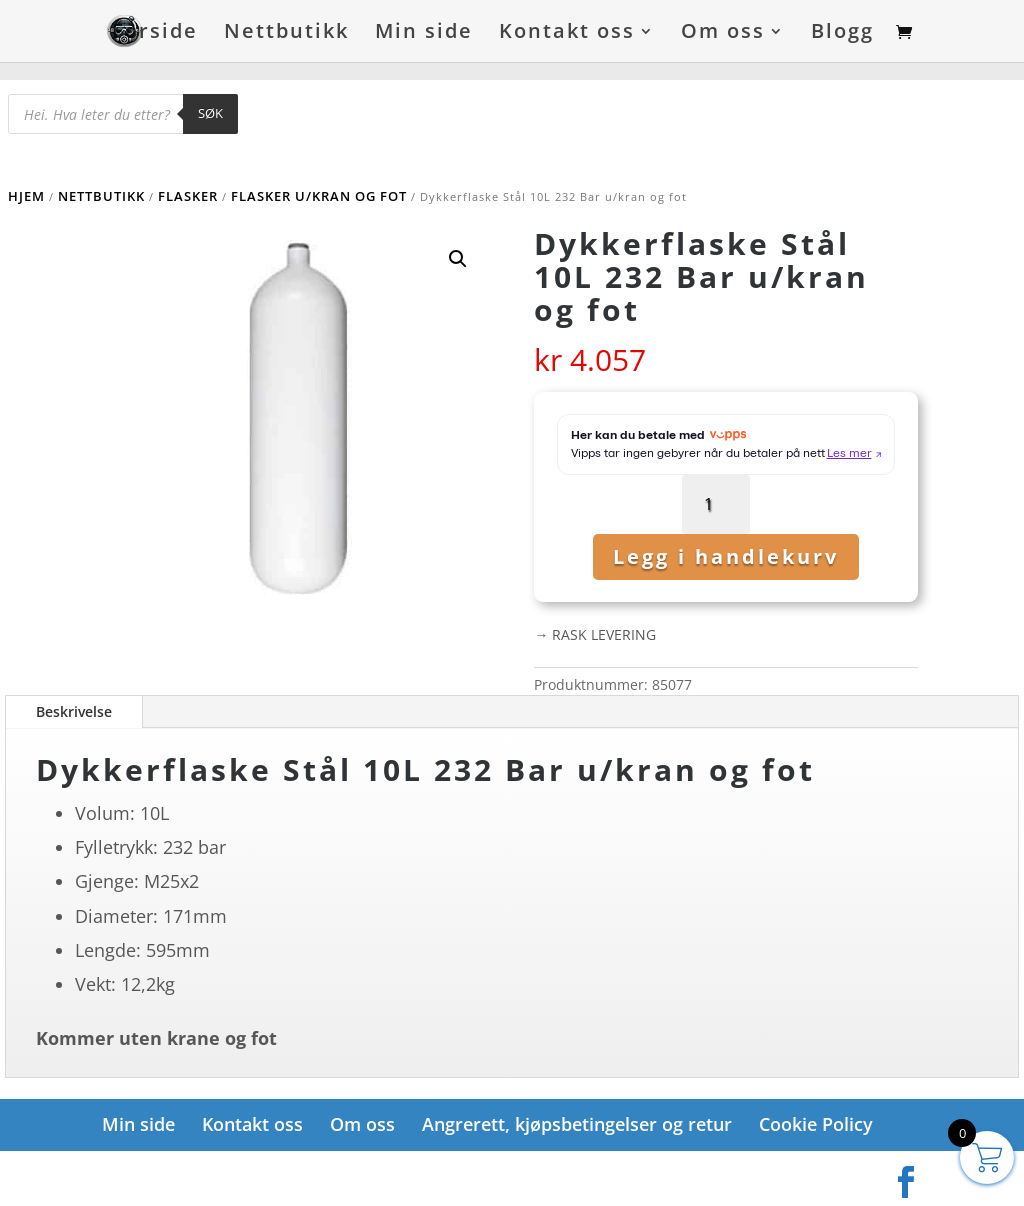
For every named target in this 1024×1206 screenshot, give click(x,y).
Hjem (26, 196)
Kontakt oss (567, 34)
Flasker (188, 196)
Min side (424, 34)
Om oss (723, 34)
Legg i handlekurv (726, 556)
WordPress (340, 1176)
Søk (210, 113)
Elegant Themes (201, 1176)
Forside (155, 34)
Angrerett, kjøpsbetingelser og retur (577, 1124)
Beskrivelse (74, 711)
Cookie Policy (816, 1124)
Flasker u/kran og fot (319, 196)
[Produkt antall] (716, 504)
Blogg (842, 34)
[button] (458, 259)
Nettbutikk (286, 34)
